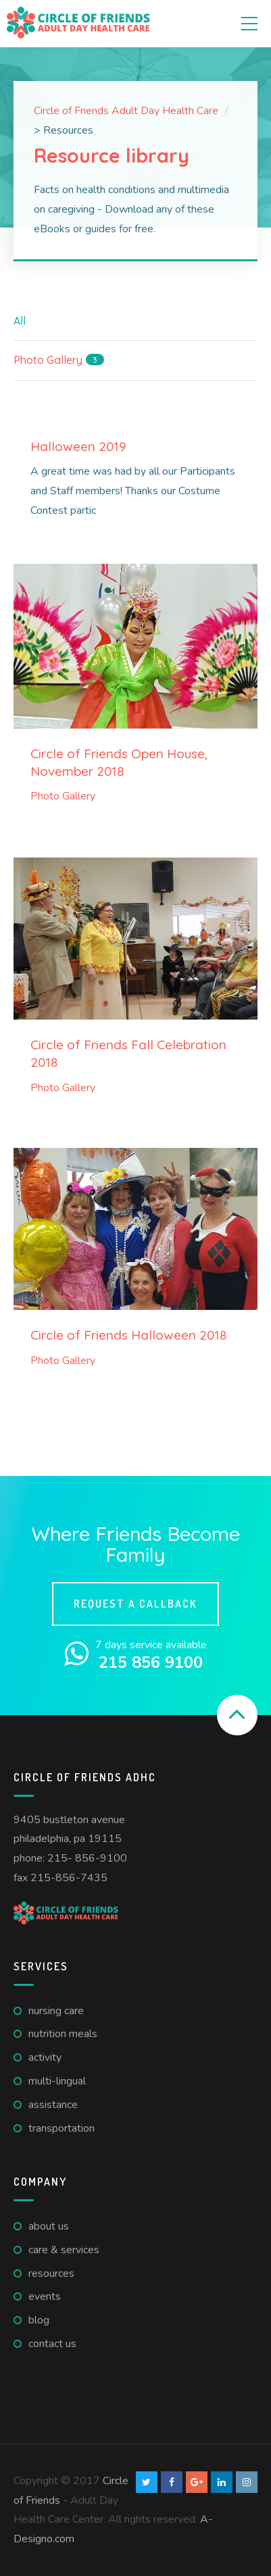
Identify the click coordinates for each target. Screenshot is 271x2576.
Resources (51, 2273)
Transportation (61, 2128)
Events (44, 2296)
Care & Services (63, 2249)
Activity (44, 2057)
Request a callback (135, 1603)
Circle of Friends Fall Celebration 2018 (128, 1053)
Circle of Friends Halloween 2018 (128, 1335)
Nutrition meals (62, 2033)
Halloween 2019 (78, 446)
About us (48, 2226)
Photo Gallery (62, 796)
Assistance (53, 2104)
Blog (38, 2320)
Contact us (52, 2343)
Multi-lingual (57, 2081)
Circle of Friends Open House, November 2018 (118, 762)
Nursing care (56, 2010)
